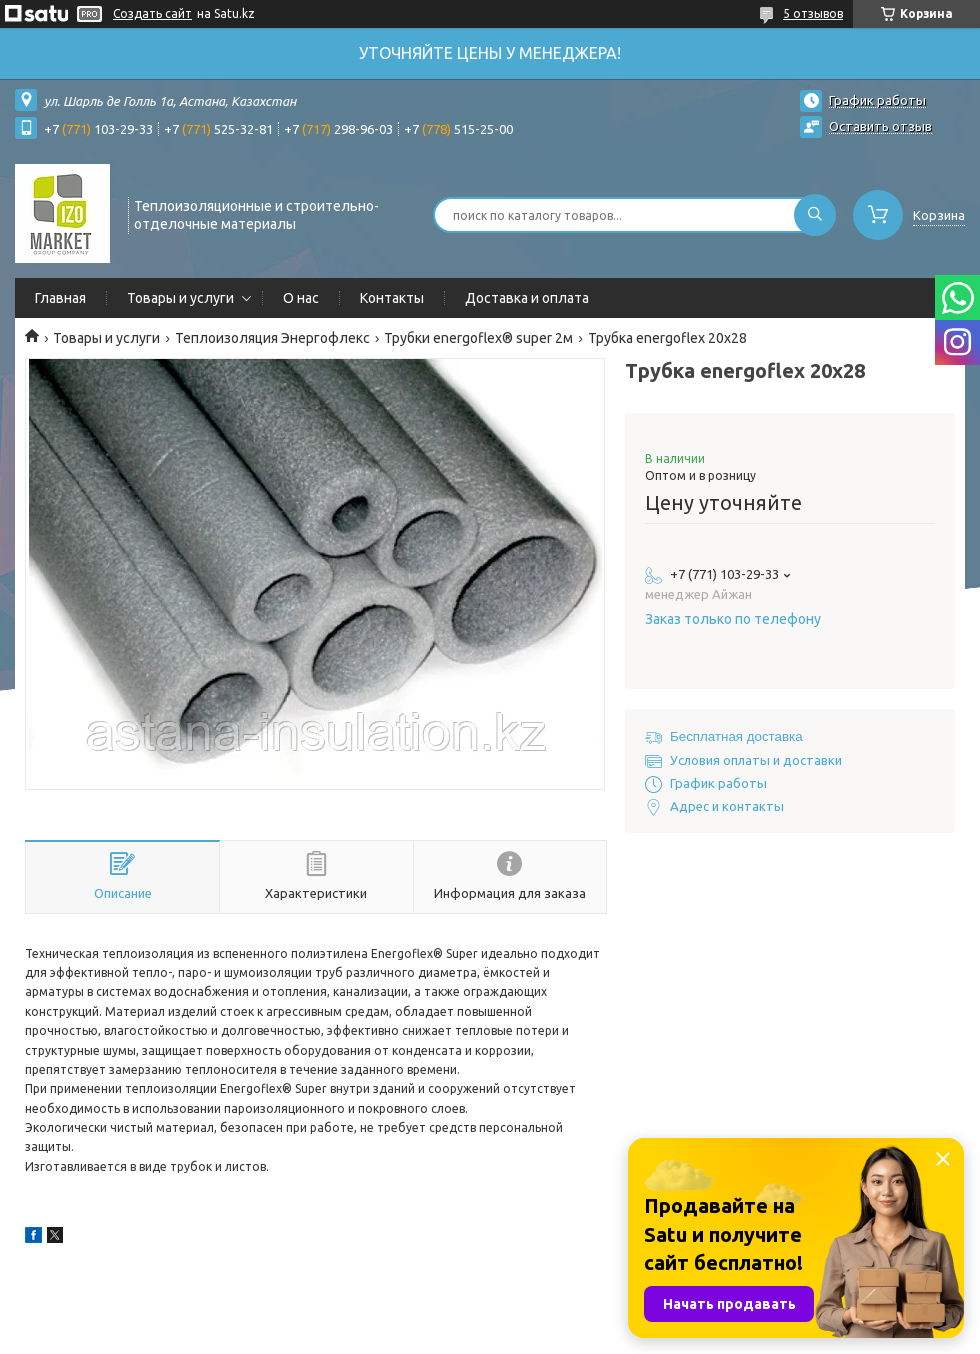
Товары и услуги (180, 298)
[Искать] (815, 215)
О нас (301, 298)
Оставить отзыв (880, 126)
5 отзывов (813, 13)
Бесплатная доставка (736, 736)
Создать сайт (152, 13)
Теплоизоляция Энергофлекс (272, 338)
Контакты (392, 298)
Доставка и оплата (527, 298)
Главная (60, 298)
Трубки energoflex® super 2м (478, 338)
